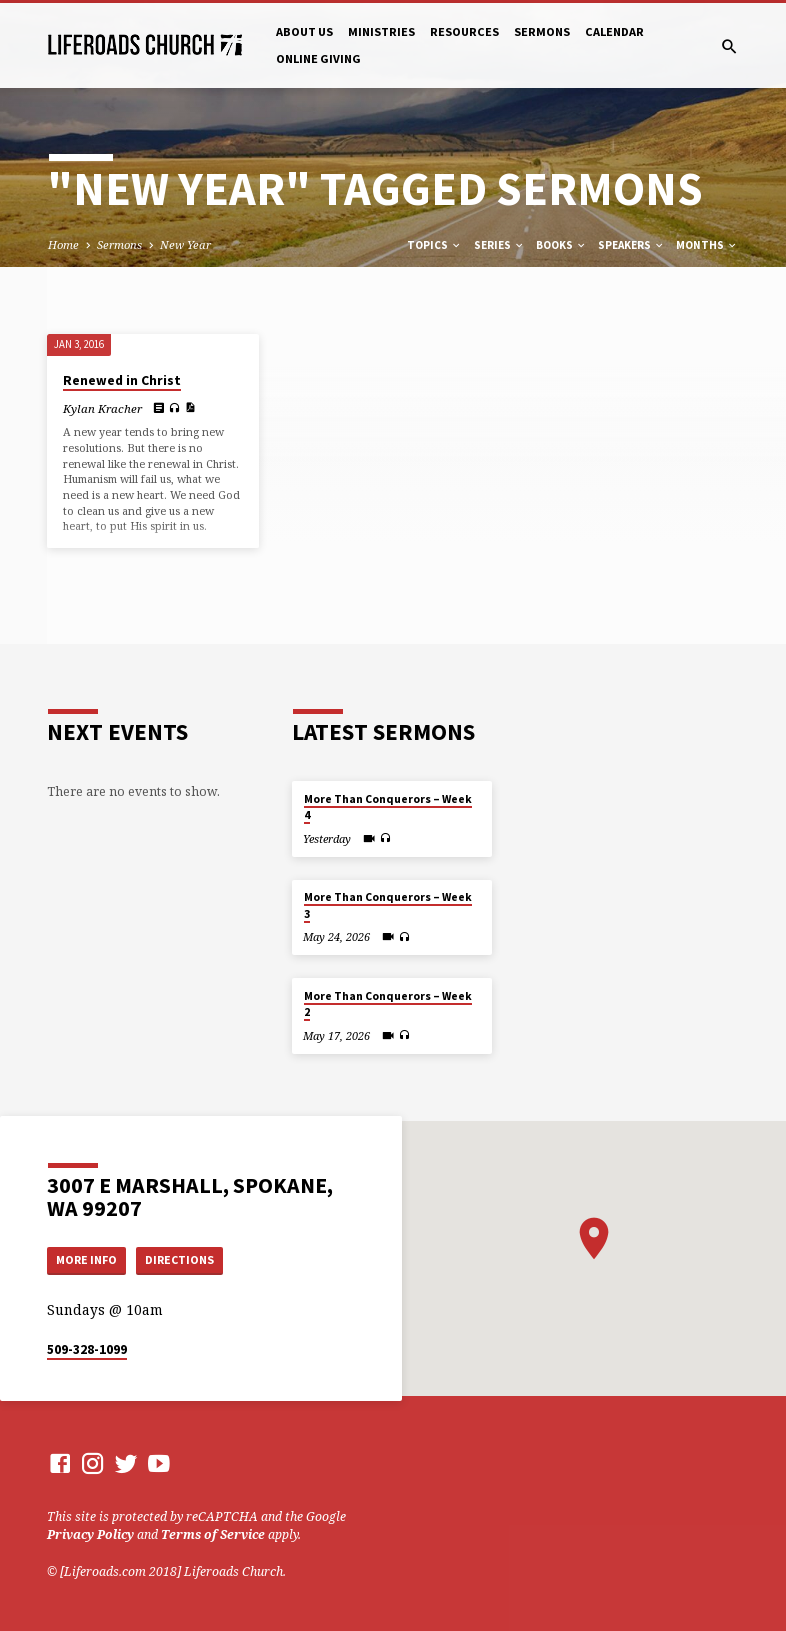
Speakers (631, 245)
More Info (90, 1258)
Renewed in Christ (122, 380)
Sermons (542, 31)
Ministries (381, 31)
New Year (185, 244)
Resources (464, 31)
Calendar (614, 31)
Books (561, 245)
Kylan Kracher (102, 408)
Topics (434, 245)
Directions (188, 1258)
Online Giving (318, 58)
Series (499, 245)
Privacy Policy (90, 1535)
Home (63, 244)
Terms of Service (213, 1535)
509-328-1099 (87, 1349)
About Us (304, 31)
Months (707, 245)
